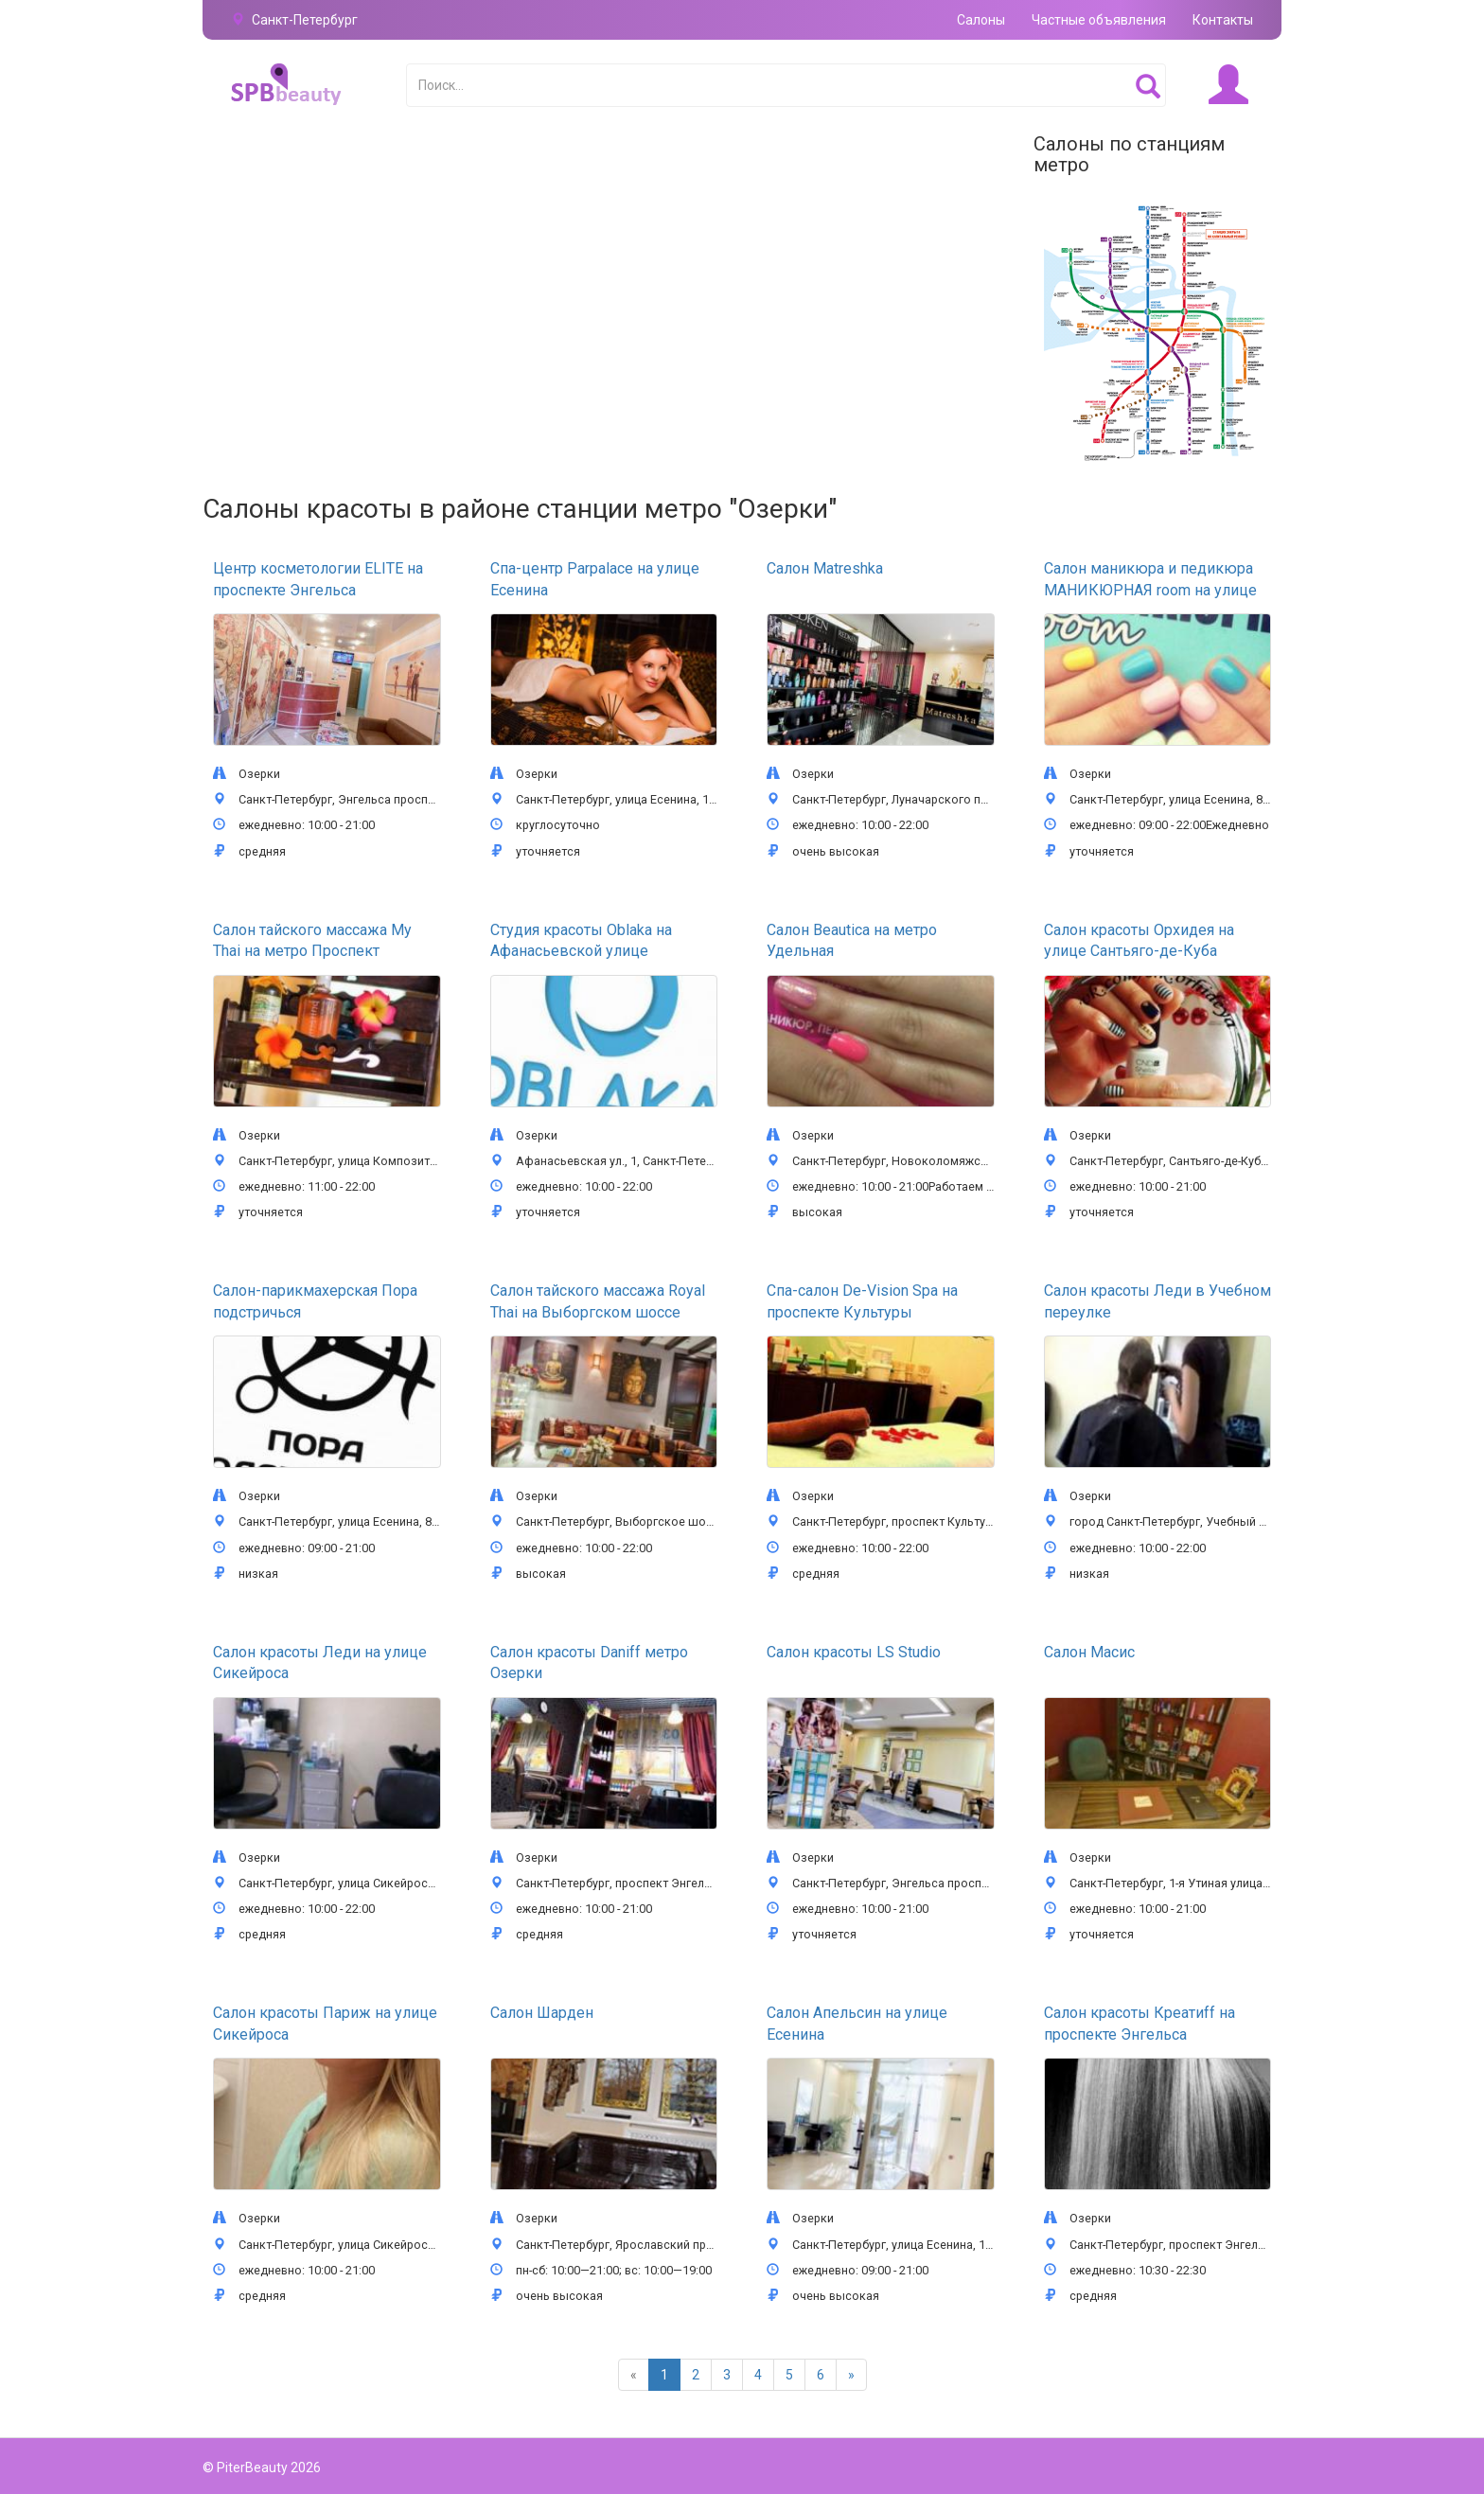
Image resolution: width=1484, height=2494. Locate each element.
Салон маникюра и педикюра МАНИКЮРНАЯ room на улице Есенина (1150, 589)
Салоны (981, 19)
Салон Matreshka (825, 568)
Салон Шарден (541, 2013)
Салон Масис (1089, 1652)
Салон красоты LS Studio (854, 1652)
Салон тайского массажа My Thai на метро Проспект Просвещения (312, 951)
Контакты (1222, 19)
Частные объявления (1099, 19)
